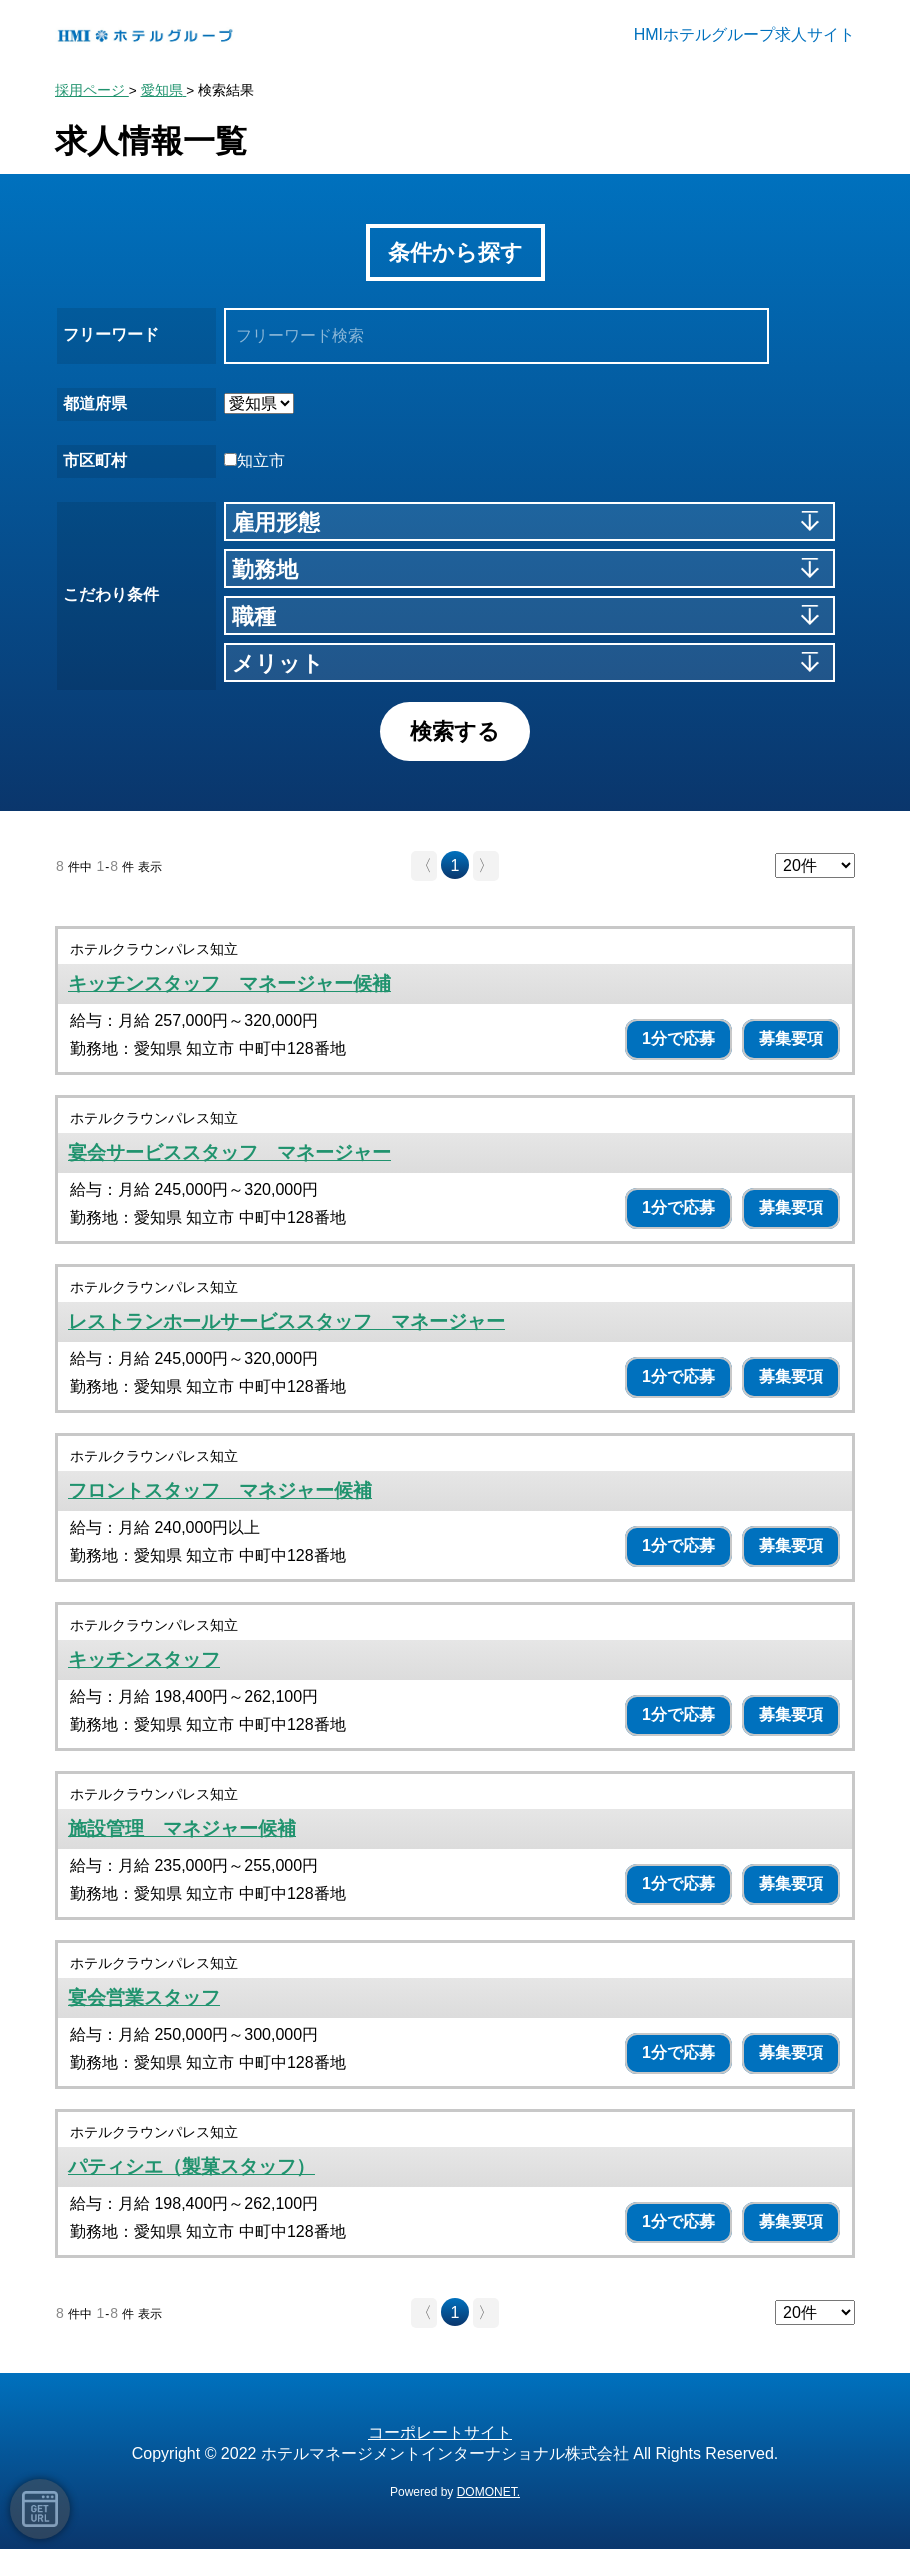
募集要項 (791, 1038)
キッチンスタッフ (144, 1659)
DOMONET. (488, 2492)
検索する (455, 731)
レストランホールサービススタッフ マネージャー (286, 1321)
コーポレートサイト (440, 2432)
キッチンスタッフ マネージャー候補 (229, 983)
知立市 (254, 460)
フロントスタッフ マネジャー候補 (220, 1490)
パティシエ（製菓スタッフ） (191, 2166)
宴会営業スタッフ (144, 1997)
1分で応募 (678, 1038)
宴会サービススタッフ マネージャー (229, 1152)
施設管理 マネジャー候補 (182, 1828)
